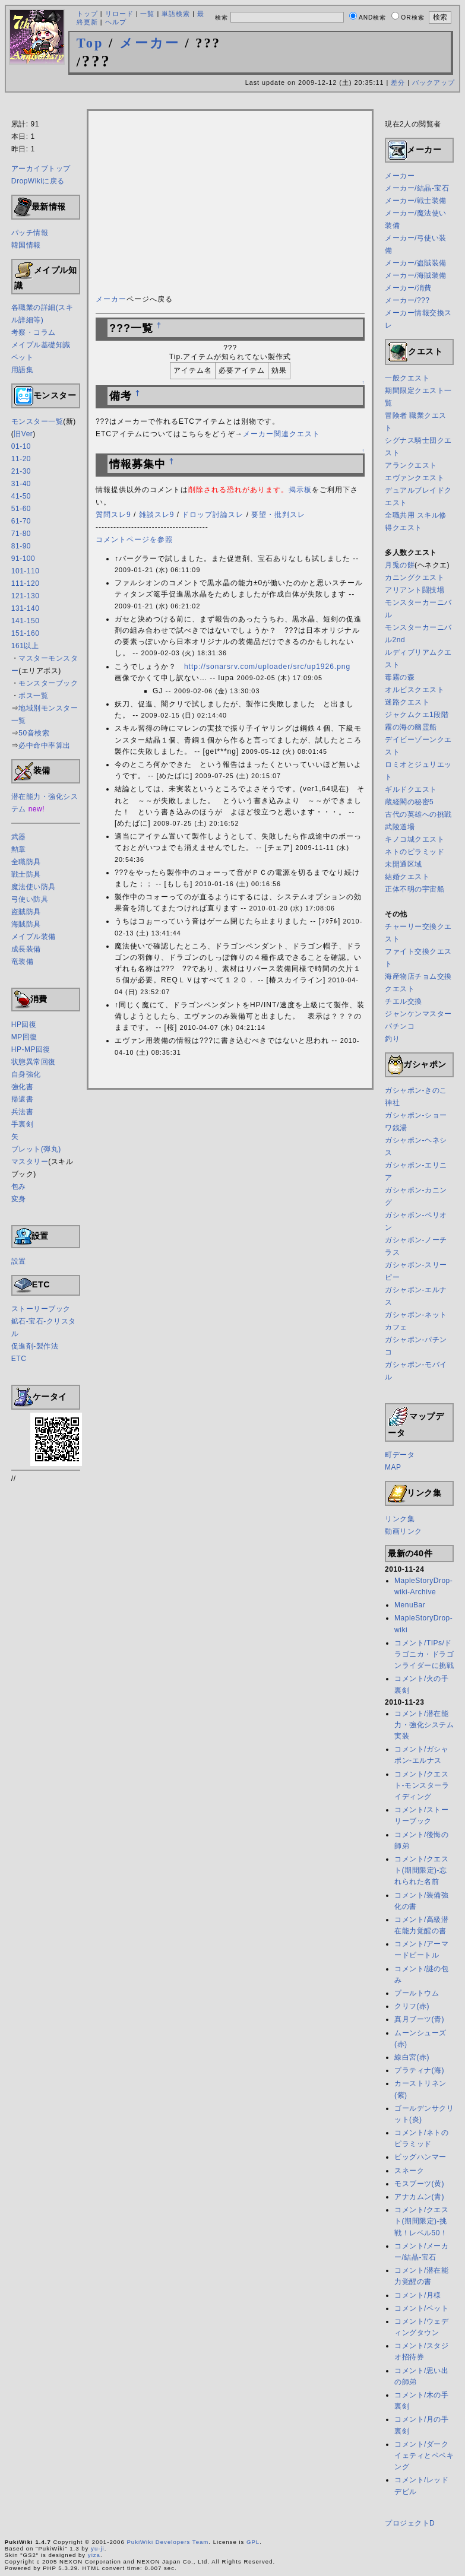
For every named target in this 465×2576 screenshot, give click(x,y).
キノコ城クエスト (414, 839)
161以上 (25, 646)
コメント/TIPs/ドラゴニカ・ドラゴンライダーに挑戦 (424, 1654)
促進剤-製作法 (35, 1346)
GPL (253, 2542)
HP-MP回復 (30, 1049)
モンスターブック (48, 683)
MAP (393, 1467)
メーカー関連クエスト (281, 434)
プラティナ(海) (419, 2070)
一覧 (147, 13)
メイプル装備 (33, 936)
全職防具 (26, 862)
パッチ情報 (30, 233)
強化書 (22, 1087)
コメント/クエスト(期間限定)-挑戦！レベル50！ (421, 2221)
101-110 (25, 571)
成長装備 (26, 949)
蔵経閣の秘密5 (409, 802)
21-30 (21, 471)
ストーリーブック (41, 1309)
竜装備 (22, 961)
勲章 (18, 849)
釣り (392, 1039)
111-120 (25, 583)
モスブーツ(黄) (419, 2184)
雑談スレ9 (157, 514)
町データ (400, 1455)
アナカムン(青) (419, 2197)
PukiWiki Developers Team (167, 2542)
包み (18, 1186)
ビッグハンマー (420, 2157)
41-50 (21, 496)
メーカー (149, 43)
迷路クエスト (407, 702)
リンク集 (400, 1519)
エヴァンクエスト (414, 478)
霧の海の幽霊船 (411, 727)
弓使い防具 (30, 899)
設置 (18, 1261)
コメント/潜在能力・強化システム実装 (424, 1724)
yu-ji (98, 2548)
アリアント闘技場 (414, 590)
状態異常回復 (33, 1062)
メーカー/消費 (408, 288)
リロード (119, 13)
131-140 (25, 608)
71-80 (21, 533)
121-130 (25, 596)
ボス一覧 (33, 695)
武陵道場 (400, 827)
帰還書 (22, 1099)
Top (90, 43)
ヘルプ (115, 22)
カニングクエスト (414, 577)
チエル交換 (403, 1001)
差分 (398, 82)
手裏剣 (22, 1124)
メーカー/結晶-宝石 (417, 188)
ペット (22, 357)
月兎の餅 (400, 565)
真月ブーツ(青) (419, 2019)
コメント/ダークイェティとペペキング (424, 2455)
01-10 (21, 446)
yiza (94, 2555)
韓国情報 (26, 245)
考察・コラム (33, 332)
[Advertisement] (233, 103)
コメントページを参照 (134, 539)
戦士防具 (26, 874)
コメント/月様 (417, 2295)
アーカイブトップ (41, 168)
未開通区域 (403, 864)
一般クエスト (407, 378)
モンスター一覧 (37, 421)
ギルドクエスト (411, 789)
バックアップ (433, 82)
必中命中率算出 (44, 745)
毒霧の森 (400, 677)
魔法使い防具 (33, 887)
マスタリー (30, 1161)
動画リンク (403, 1531)
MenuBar (409, 1605)
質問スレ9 (113, 514)
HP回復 (24, 1024)
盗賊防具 (26, 912)
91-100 (23, 558)
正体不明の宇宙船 (414, 889)
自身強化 (26, 1074)
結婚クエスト (407, 877)
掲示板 (300, 490)
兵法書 (22, 1112)
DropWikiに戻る (38, 181)
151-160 (25, 633)
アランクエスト (411, 465)
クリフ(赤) (411, 2006)
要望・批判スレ (278, 514)
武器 (18, 837)
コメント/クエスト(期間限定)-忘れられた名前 (421, 1870)
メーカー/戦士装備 (416, 200)
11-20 (21, 459)
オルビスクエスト (414, 690)
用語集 (22, 370)
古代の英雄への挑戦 (418, 814)
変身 (18, 1199)
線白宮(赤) (411, 2057)
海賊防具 (26, 924)
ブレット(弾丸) (36, 1149)
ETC (19, 1358)
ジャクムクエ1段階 (416, 714)
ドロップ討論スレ (212, 514)
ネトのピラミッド (414, 852)
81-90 (21, 546)
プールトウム (416, 1993)
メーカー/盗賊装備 (416, 263)
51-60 (21, 509)
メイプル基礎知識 (41, 345)
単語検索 (176, 13)
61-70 (21, 521)
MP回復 (24, 1037)
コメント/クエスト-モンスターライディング (421, 1785)
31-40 (21, 484)
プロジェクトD (410, 2523)
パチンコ (400, 1026)
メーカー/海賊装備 (416, 275)
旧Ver (23, 434)
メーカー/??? (407, 300)
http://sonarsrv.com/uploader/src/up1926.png (267, 666)
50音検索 (33, 733)
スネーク (409, 2170)
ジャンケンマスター (418, 1014)
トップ (87, 13)
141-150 (25, 621)
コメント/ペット (421, 2308)
